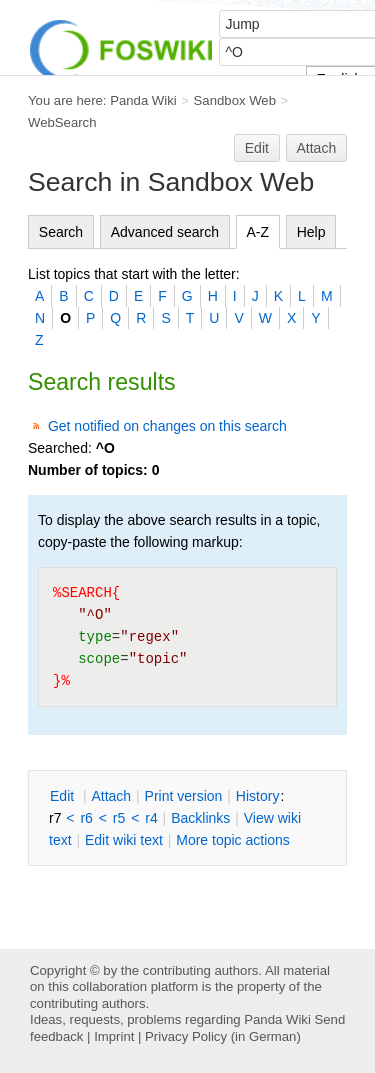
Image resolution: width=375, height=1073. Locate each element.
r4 (151, 818)
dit (64, 796)
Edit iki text (124, 840)
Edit (257, 148)
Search (61, 232)
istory (258, 796)
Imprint (114, 1036)
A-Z (258, 232)
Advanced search (165, 232)
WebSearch (62, 122)
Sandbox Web (235, 100)
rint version (184, 796)
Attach (317, 148)
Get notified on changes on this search (167, 426)
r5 (119, 818)
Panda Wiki (143, 100)
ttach (111, 796)
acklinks (200, 818)
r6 (86, 818)
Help (311, 232)
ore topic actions (233, 840)
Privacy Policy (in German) (223, 1036)
